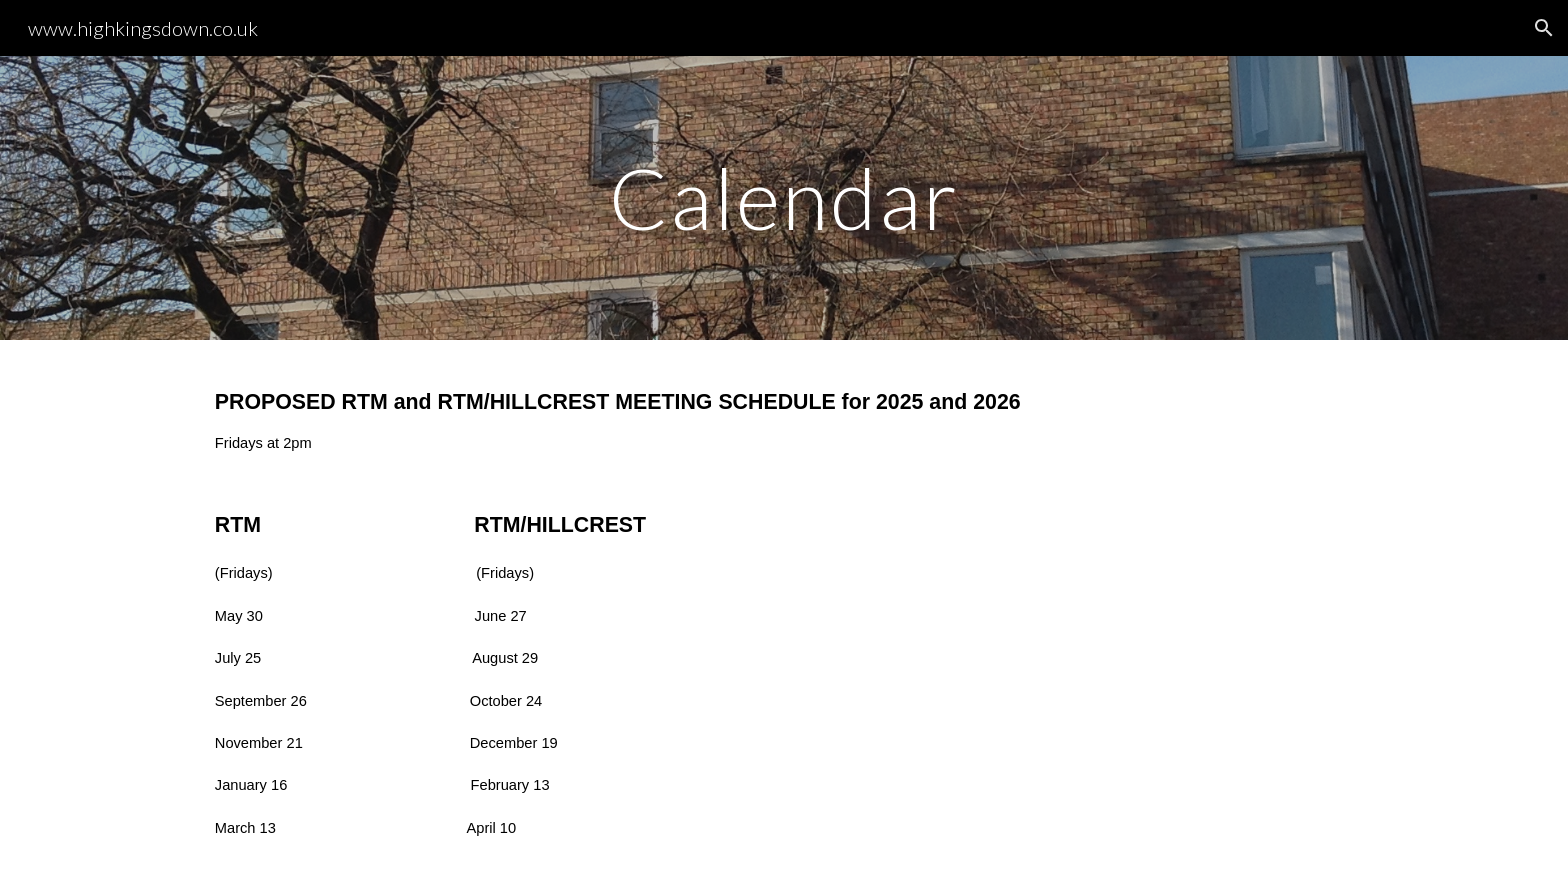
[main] (784, 197)
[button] (1544, 28)
